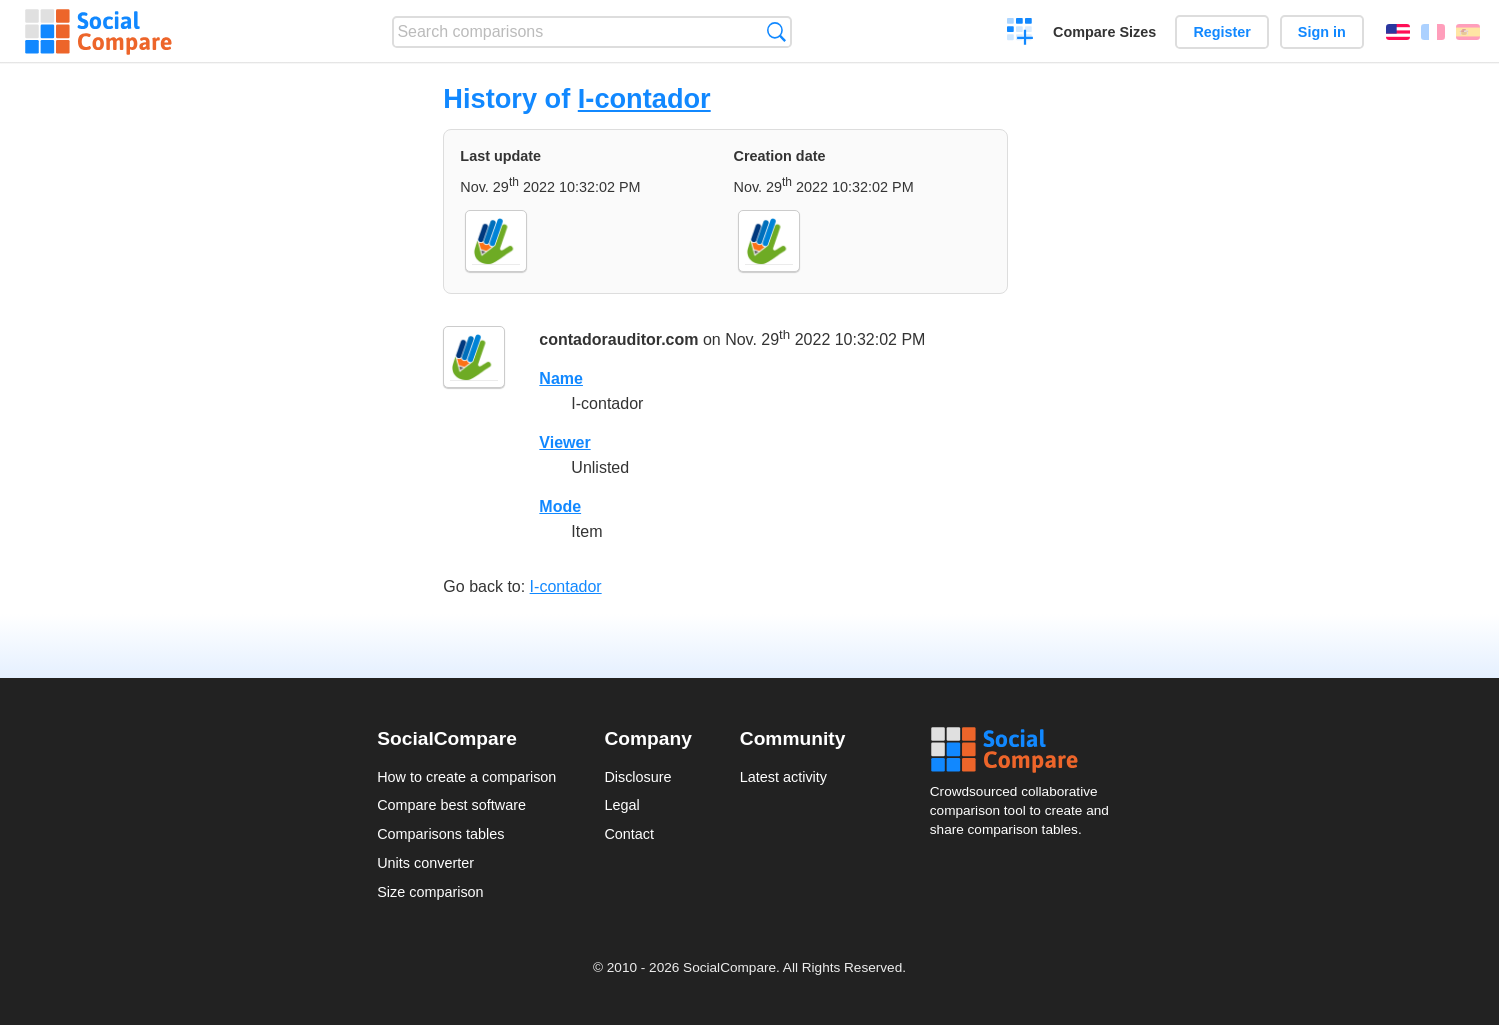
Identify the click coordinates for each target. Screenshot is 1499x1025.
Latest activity (783, 777)
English (1398, 32)
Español (1468, 32)
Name (561, 378)
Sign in (1322, 32)
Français (1433, 32)
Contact (629, 834)
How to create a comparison (466, 777)
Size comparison (430, 892)
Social (1026, 750)
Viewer (564, 442)
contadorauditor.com (618, 339)
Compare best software (451, 805)
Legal (621, 805)
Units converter (425, 863)
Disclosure (637, 777)
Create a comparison (1020, 34)
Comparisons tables (440, 834)
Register (1222, 32)
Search (776, 31)
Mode (560, 506)
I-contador (644, 98)
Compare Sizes (1104, 32)
